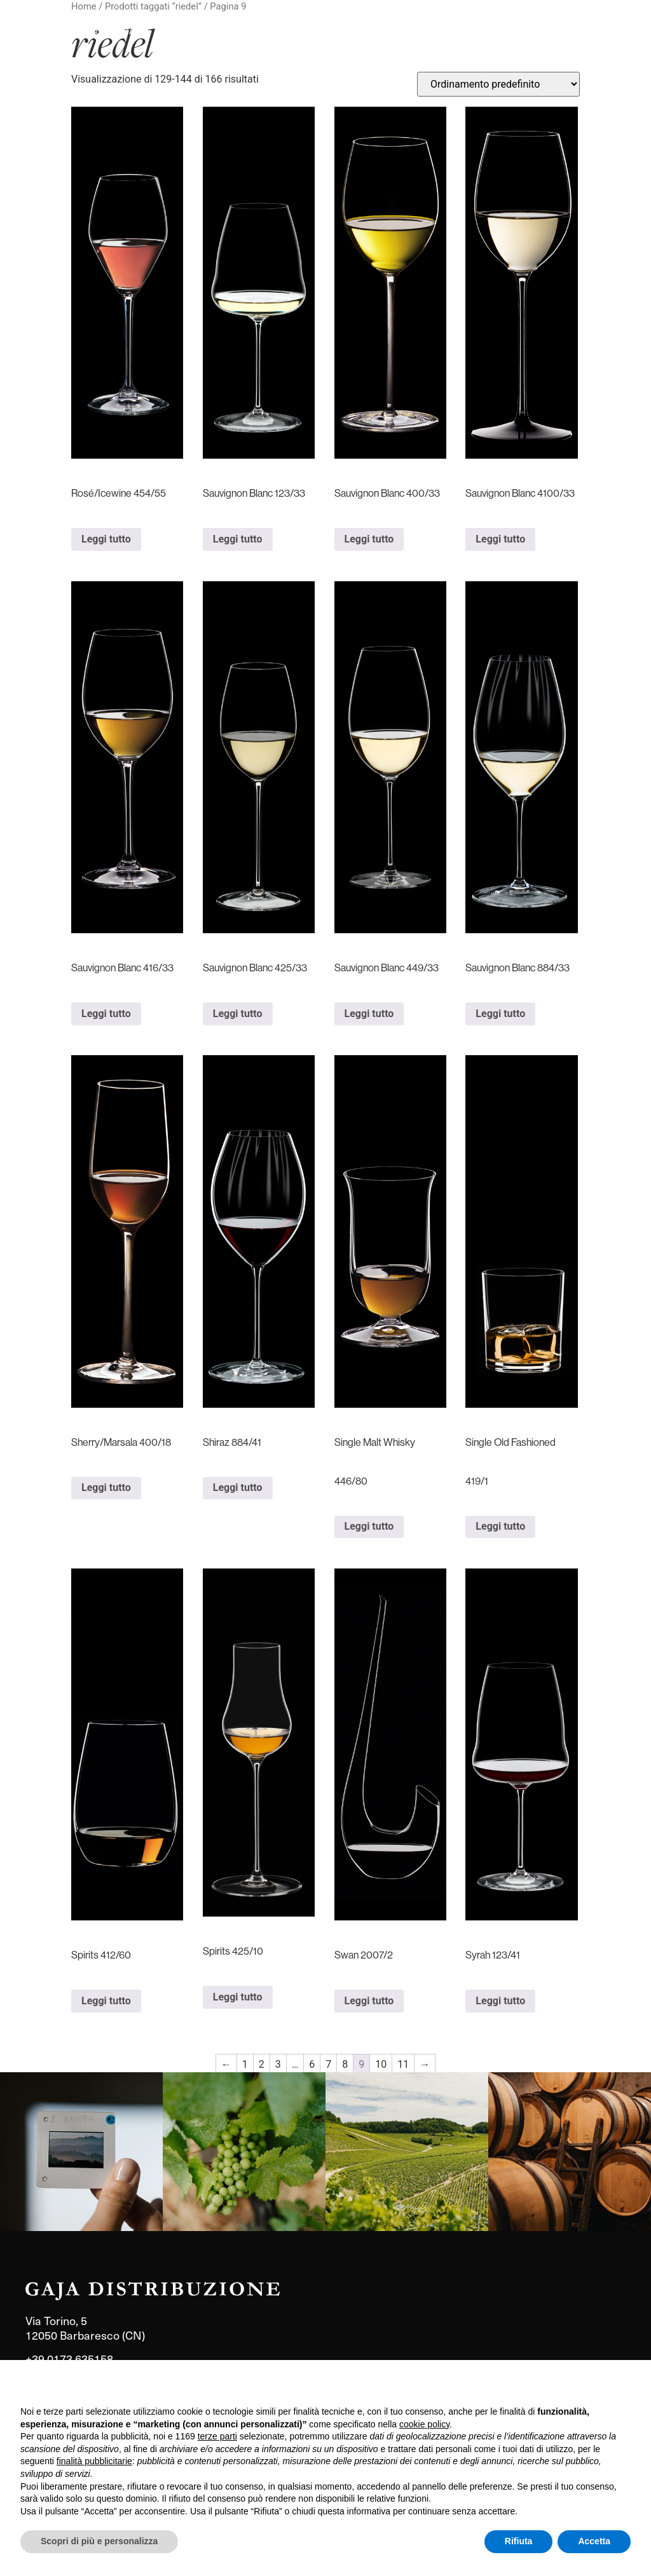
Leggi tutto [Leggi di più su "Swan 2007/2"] (369, 2001)
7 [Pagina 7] (328, 2064)
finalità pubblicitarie (94, 2461)
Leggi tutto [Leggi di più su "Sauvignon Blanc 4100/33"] (500, 539)
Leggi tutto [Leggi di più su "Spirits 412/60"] (106, 2001)
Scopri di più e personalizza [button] (99, 2541)
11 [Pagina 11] (403, 2064)
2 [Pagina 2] (261, 2064)
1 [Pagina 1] (245, 2064)
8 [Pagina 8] (345, 2064)
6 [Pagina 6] (312, 2064)
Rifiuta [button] (519, 2541)
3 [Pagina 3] (278, 2064)
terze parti (217, 2436)
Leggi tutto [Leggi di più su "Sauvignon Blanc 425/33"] (238, 1014)
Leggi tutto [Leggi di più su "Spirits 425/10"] (238, 1997)
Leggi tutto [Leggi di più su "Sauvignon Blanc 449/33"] (369, 1014)
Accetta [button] (594, 2541)
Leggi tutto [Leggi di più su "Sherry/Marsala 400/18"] (106, 1487)
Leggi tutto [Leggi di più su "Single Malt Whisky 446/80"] (369, 1526)
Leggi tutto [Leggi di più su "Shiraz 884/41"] (238, 1487)
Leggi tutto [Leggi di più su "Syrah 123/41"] (500, 2001)
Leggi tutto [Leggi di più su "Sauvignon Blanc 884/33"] (500, 1014)
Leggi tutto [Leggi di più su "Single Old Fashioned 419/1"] (500, 1526)
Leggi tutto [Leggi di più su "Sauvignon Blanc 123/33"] (238, 539)
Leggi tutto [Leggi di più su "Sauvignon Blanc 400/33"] (369, 539)
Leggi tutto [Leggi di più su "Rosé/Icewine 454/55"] (106, 539)
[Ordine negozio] (498, 84)
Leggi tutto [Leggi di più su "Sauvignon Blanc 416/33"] (106, 1014)
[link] (81, 2151)
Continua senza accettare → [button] (572, 2386)
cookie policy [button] (424, 2424)
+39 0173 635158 (69, 2358)
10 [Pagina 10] (381, 2064)
